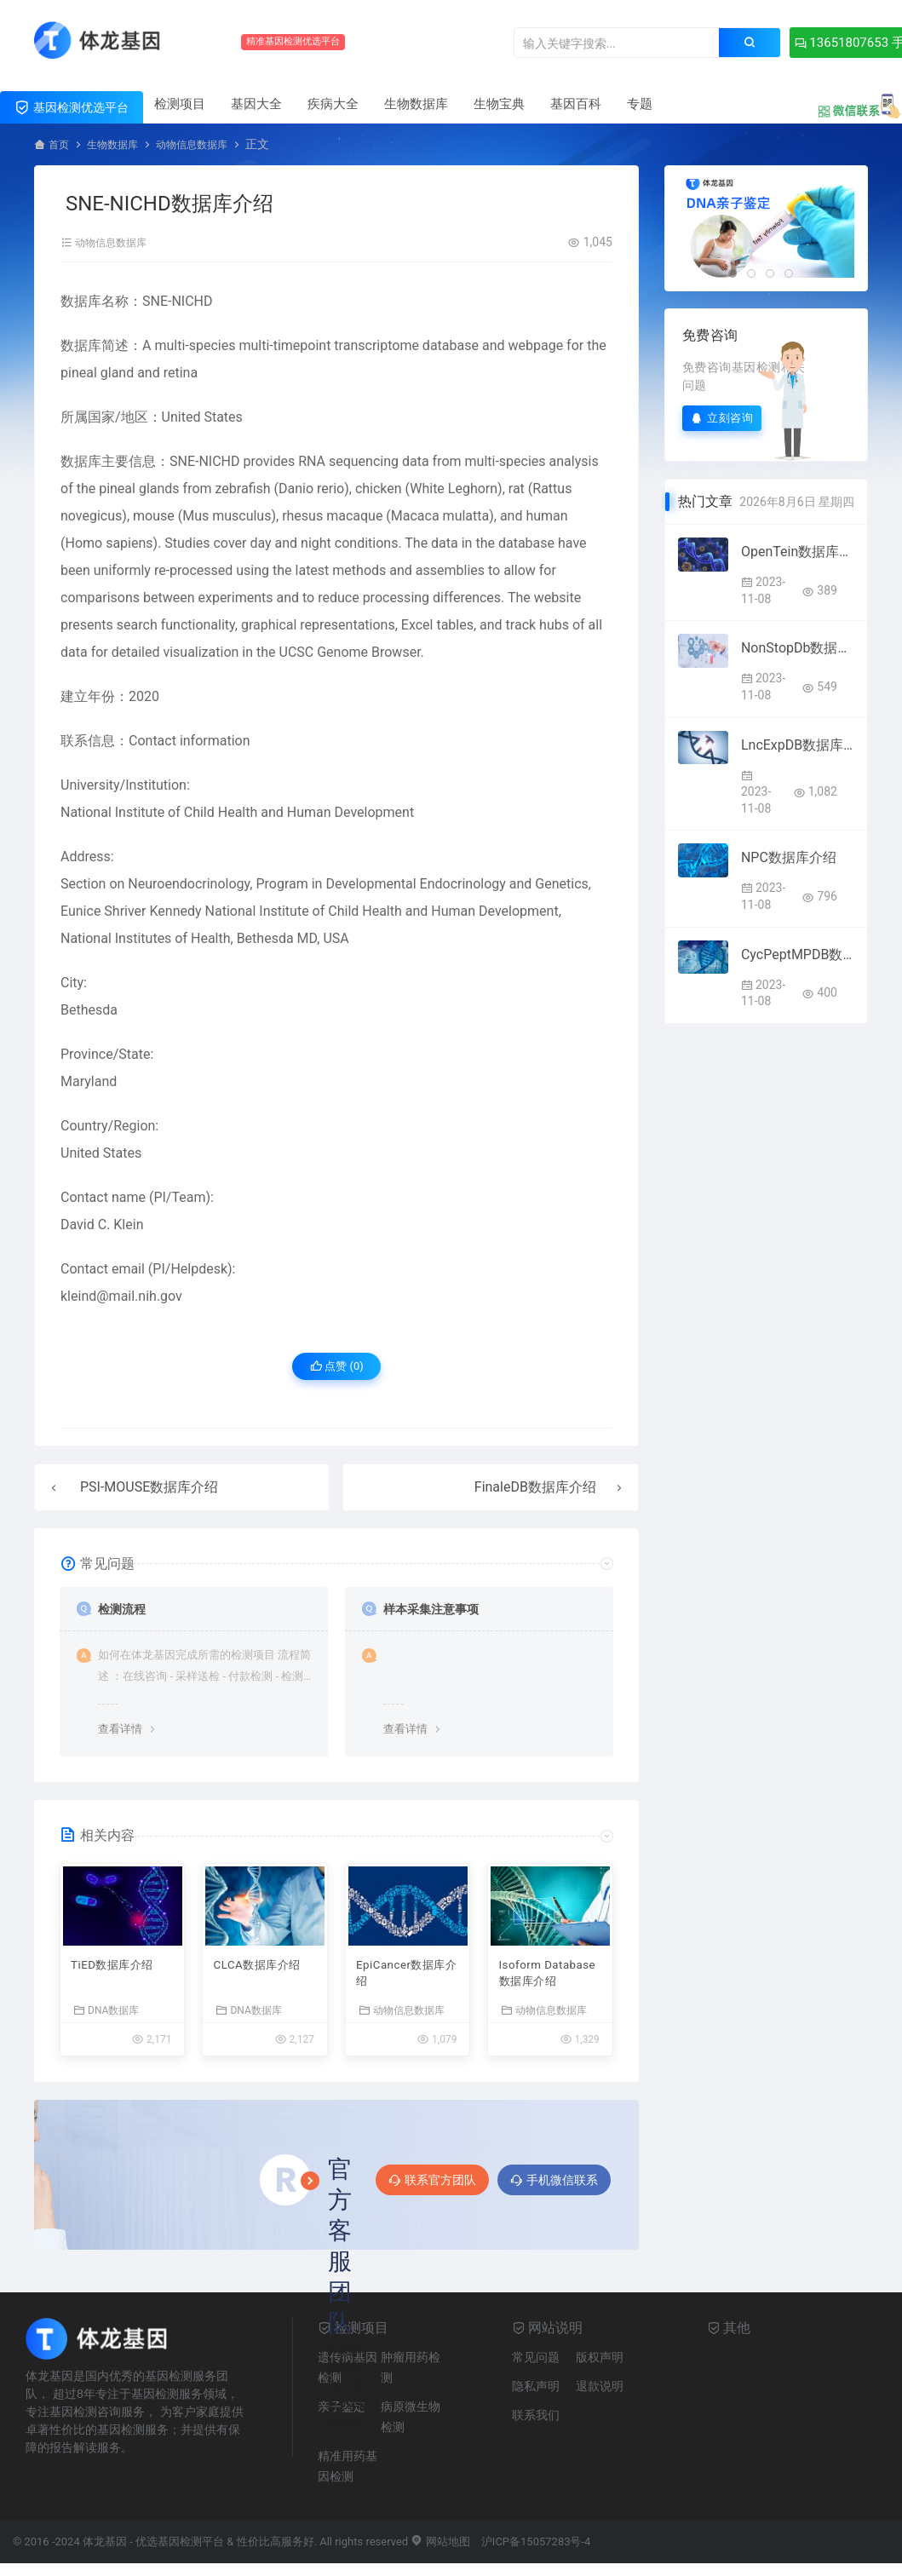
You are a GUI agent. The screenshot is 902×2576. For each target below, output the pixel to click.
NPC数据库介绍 (788, 856)
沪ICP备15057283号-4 (536, 2550)
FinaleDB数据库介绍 (535, 1489)
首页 (60, 144)
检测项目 (179, 104)
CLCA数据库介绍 (258, 1980)
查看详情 (120, 1730)
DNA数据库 (106, 2018)
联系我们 (536, 2423)
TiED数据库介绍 (120, 1970)
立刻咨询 (722, 417)
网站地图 (440, 2550)
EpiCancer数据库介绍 (402, 1980)
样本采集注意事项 (437, 1610)
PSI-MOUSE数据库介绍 (149, 1489)
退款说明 (599, 2394)
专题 (639, 104)
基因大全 (256, 104)
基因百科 (575, 104)
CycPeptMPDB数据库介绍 (797, 954)
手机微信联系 (554, 2188)
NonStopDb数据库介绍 (797, 647)
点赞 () (336, 1369)
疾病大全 (333, 104)
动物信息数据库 (209, 144)
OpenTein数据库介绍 (797, 551)
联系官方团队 (432, 2188)
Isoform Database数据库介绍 (548, 1980)
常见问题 (536, 2365)
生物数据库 (416, 104)
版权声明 (599, 2365)
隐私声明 (536, 2394)
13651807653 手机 (794, 42)
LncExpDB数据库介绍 (797, 744)
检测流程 (125, 1610)
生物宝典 (499, 104)
